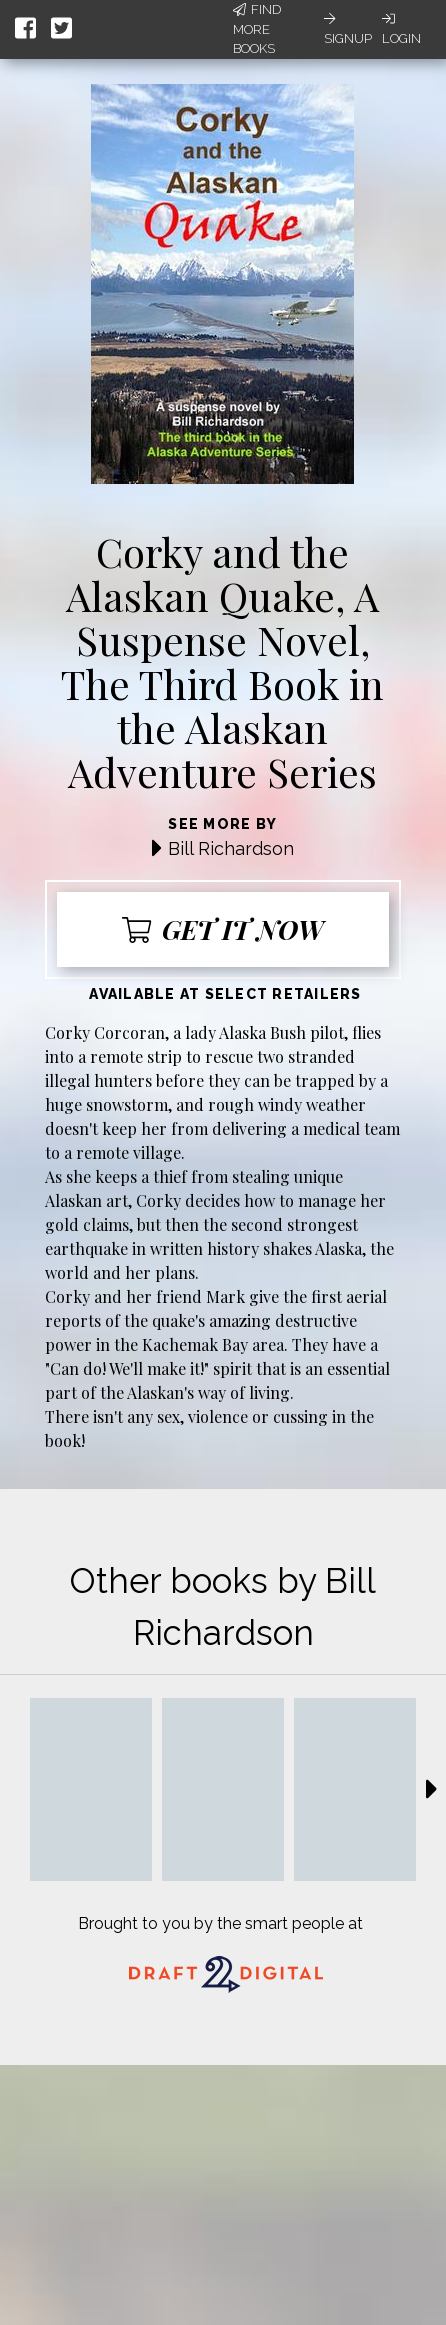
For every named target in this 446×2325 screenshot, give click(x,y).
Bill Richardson (231, 848)
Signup (348, 29)
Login (401, 29)
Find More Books (257, 29)
